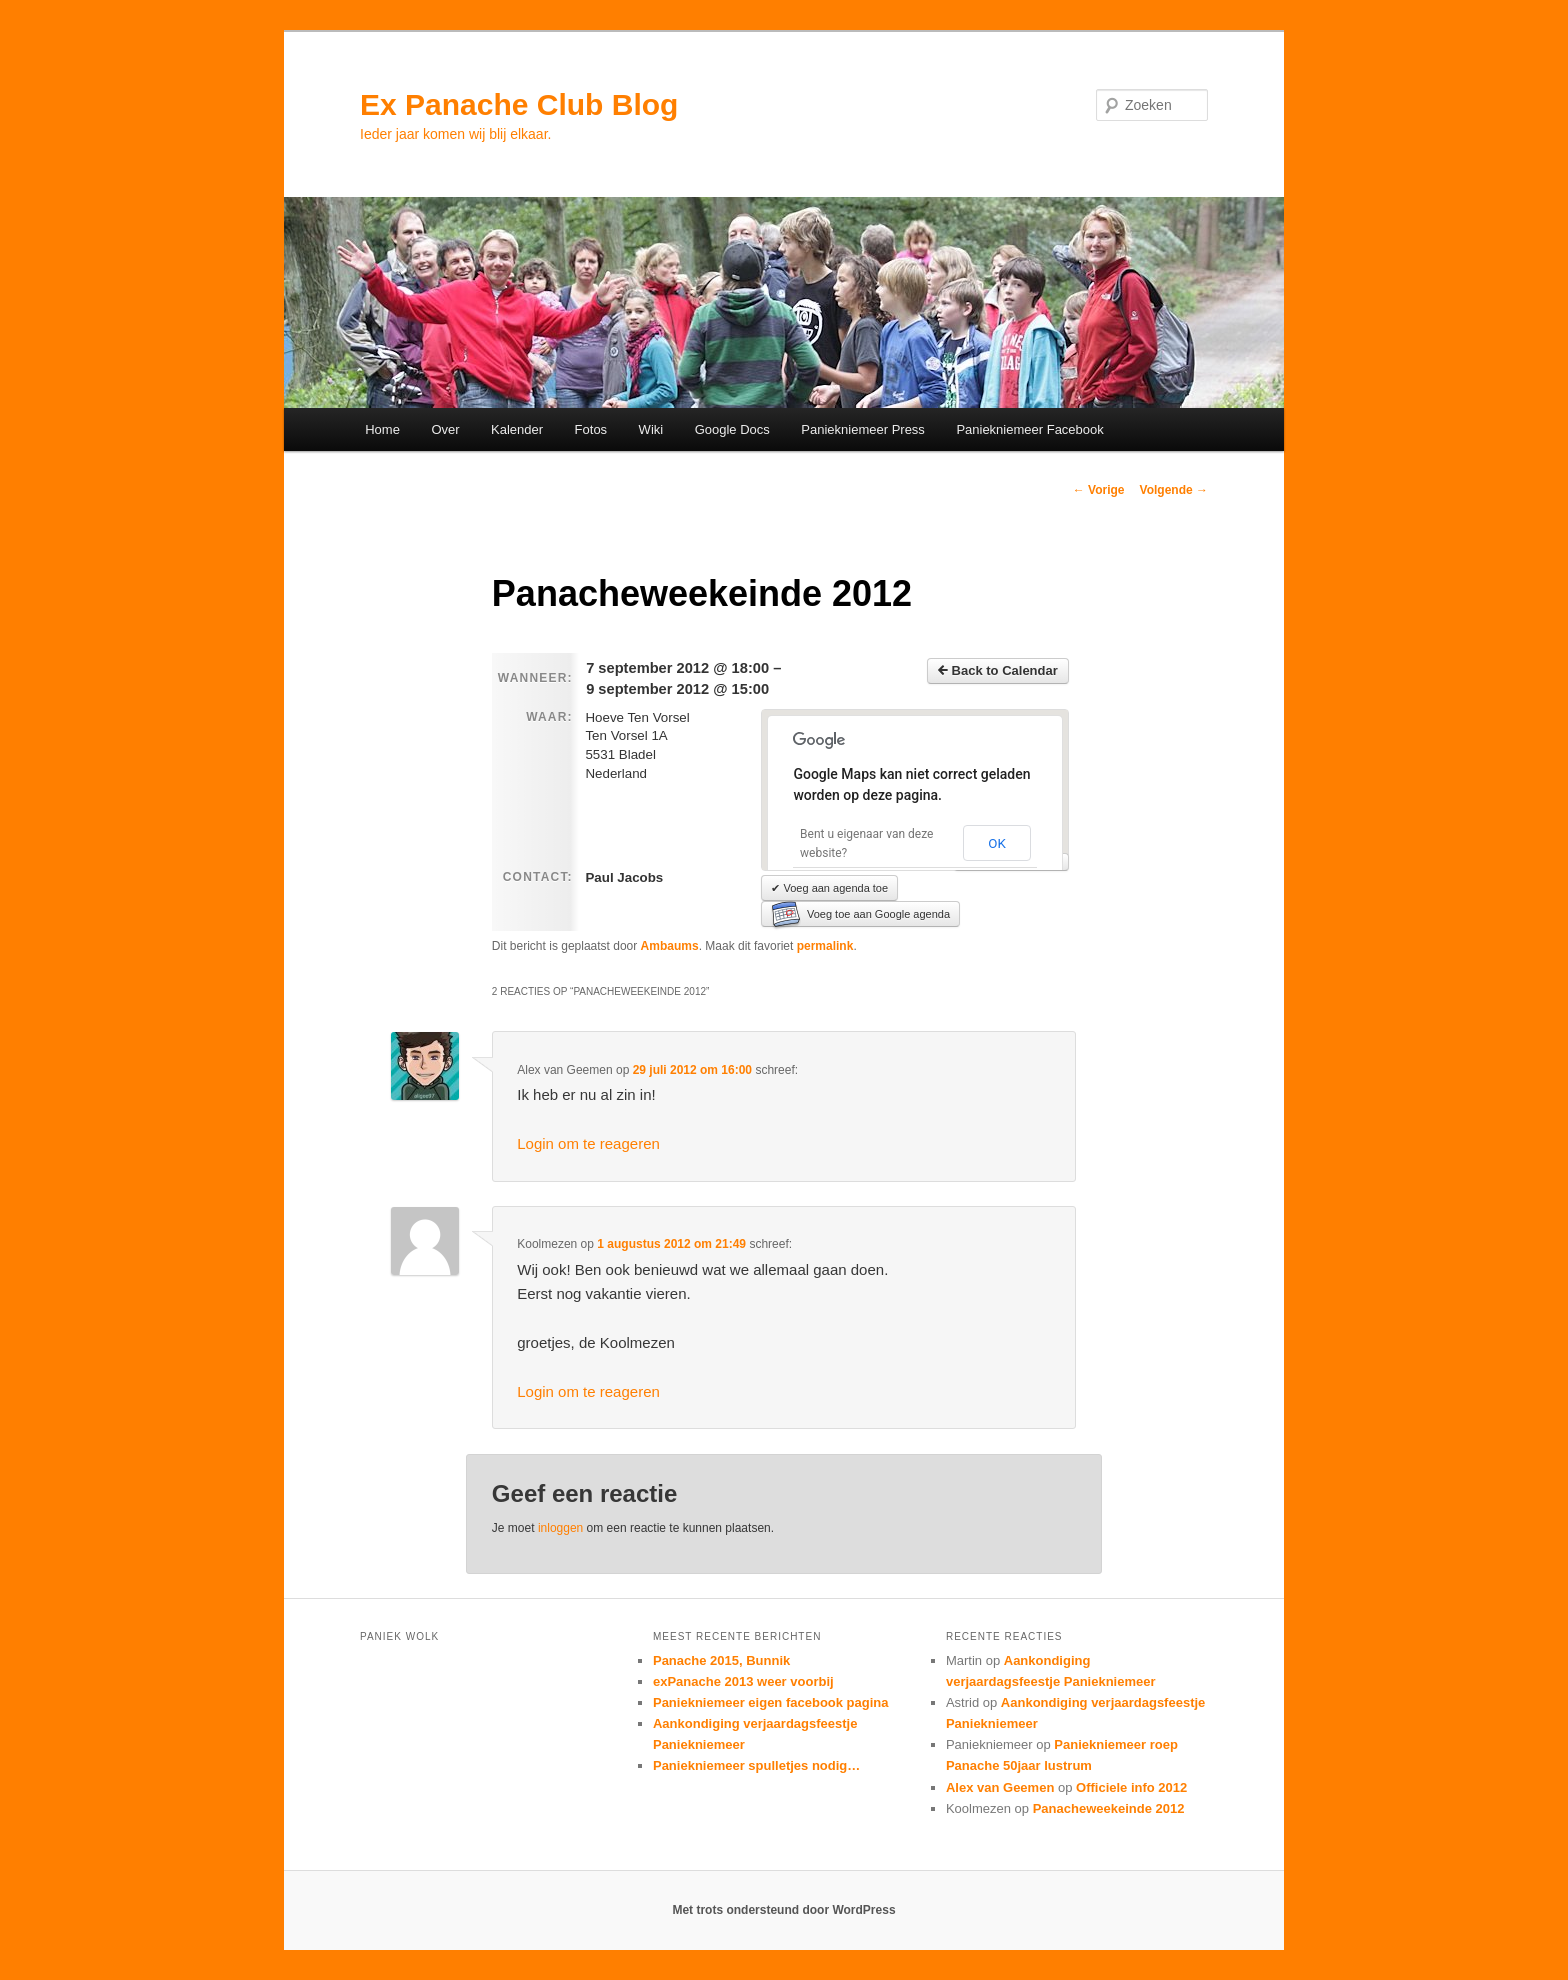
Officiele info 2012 (1131, 1787)
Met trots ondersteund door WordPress (783, 1910)
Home (382, 429)
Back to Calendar (998, 670)
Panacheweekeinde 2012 (1109, 1808)
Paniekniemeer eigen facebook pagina (771, 1702)
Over (445, 429)
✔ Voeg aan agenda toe (829, 888)
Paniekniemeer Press (863, 429)
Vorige (1099, 490)
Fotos (591, 429)
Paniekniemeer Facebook (1029, 429)
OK (997, 843)
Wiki (651, 429)
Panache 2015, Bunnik (721, 1660)
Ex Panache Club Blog (519, 104)
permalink (825, 946)
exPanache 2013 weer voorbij (743, 1681)
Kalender (517, 429)
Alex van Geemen (1000, 1787)
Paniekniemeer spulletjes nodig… (756, 1765)
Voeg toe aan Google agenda (860, 914)
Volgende (1174, 490)
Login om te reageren (588, 1143)
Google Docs (732, 429)
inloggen (560, 1528)
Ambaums (670, 946)
